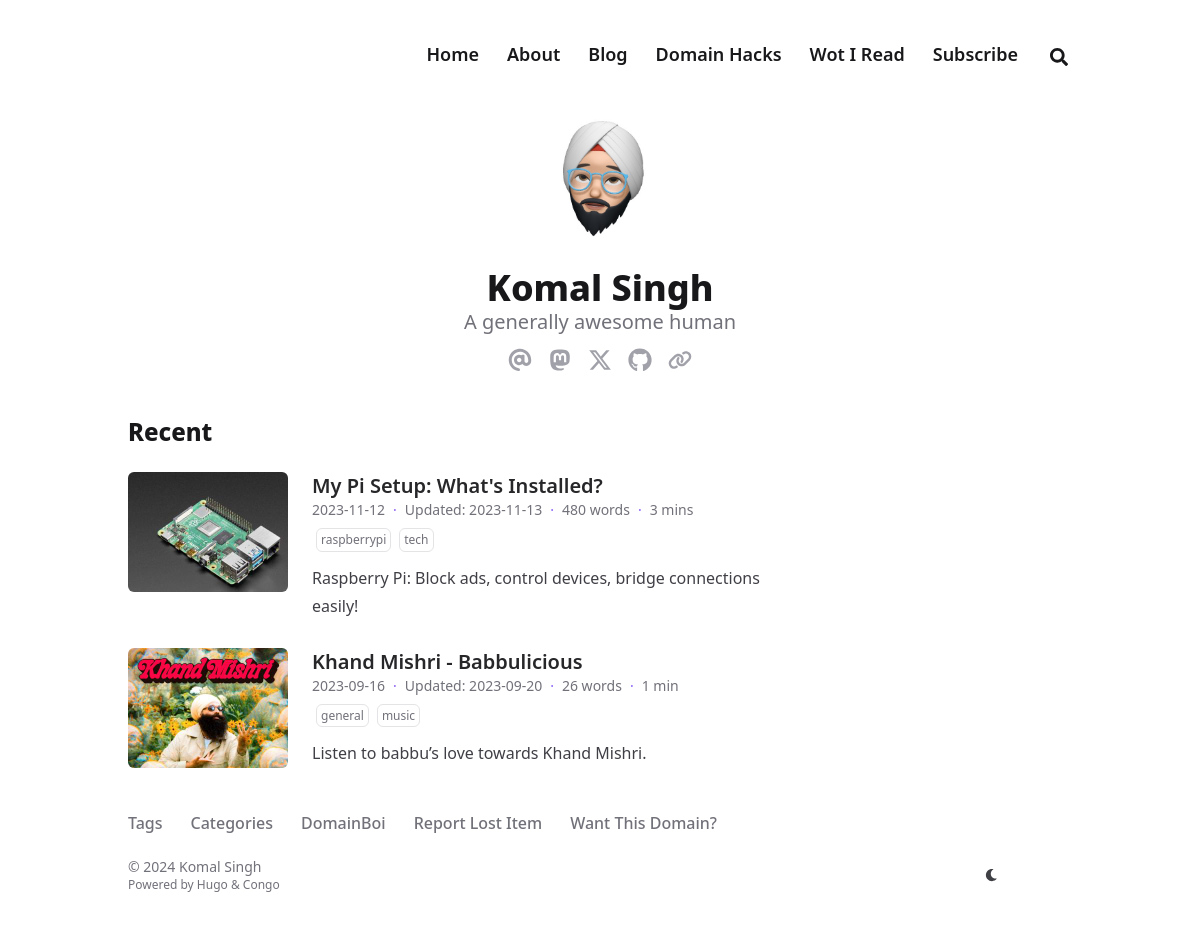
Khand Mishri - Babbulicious (447, 661)
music (398, 715)
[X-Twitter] (600, 356)
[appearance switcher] (992, 875)
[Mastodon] (560, 356)
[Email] (520, 356)
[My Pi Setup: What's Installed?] (208, 532)
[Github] (640, 356)
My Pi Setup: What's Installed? (457, 485)
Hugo (212, 884)
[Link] (680, 356)
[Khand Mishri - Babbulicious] (208, 708)
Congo (261, 884)
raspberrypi (353, 539)
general (342, 715)
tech (416, 539)
